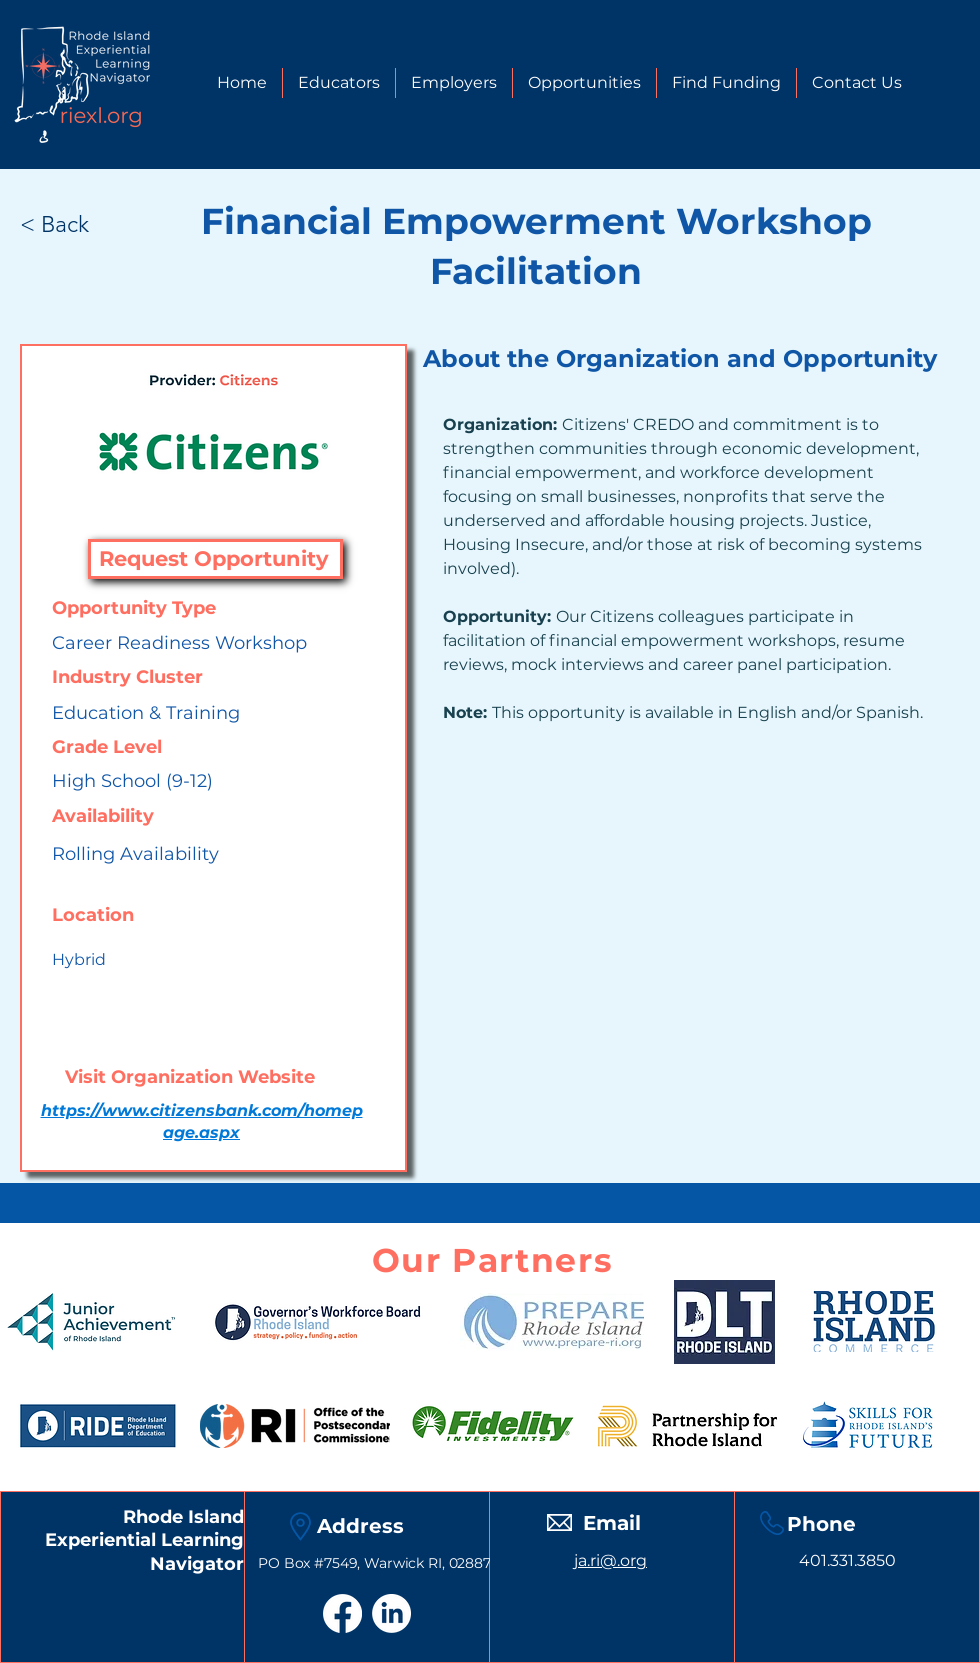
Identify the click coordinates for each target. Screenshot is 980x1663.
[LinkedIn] (391, 1613)
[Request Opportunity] (215, 559)
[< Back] (75, 224)
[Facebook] (342, 1613)
